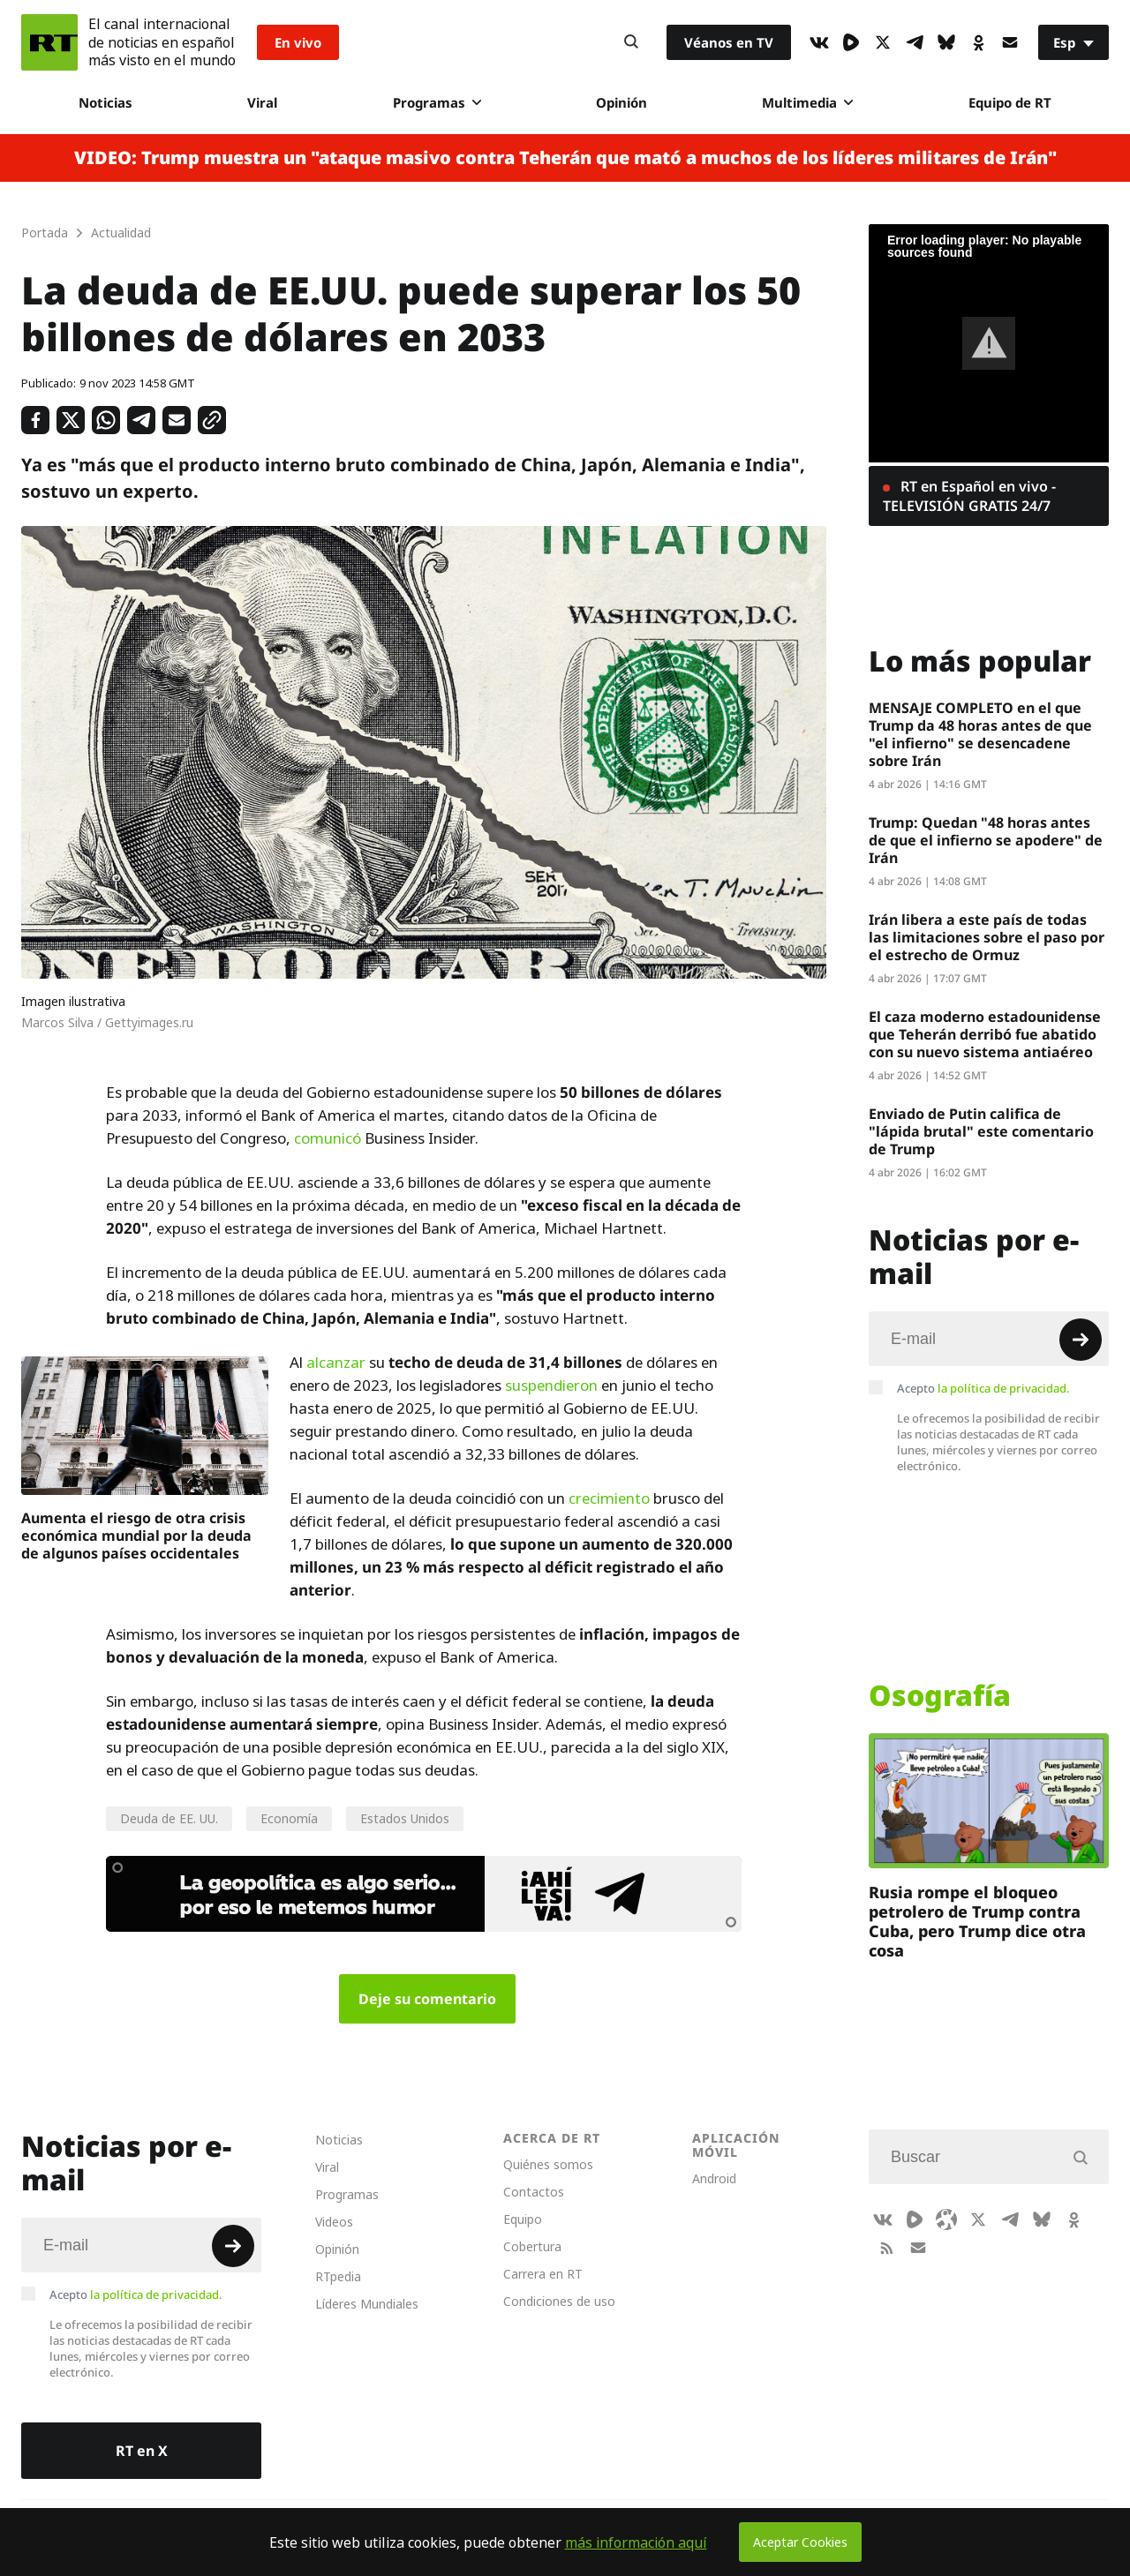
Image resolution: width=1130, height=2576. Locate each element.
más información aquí (636, 2542)
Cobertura (532, 2246)
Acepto (983, 1388)
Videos (334, 2221)
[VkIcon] (819, 42)
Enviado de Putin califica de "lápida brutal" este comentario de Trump (981, 1131)
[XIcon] (883, 42)
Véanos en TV (728, 42)
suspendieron (551, 1385)
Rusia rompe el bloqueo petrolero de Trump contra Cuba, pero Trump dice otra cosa (977, 1921)
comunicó (327, 1138)
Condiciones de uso (559, 2301)
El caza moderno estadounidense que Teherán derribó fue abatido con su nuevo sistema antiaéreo (985, 1034)
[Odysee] (946, 2219)
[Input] (989, 1338)
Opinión (621, 102)
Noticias (105, 102)
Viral (262, 102)
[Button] (631, 42)
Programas (437, 102)
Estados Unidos (404, 1818)
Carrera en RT (543, 2273)
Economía (289, 1818)
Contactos (533, 2191)
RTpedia (338, 2276)
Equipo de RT (1009, 102)
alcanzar (335, 1362)
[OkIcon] (978, 42)
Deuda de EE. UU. (169, 1818)
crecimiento (609, 1498)
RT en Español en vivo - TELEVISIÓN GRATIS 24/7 (969, 496)
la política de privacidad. (1004, 1388)
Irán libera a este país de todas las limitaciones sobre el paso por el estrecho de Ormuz (986, 937)
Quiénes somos (548, 2164)
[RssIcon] (886, 2248)
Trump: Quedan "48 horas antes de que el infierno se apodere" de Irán (986, 840)
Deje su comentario (427, 1999)
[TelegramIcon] (914, 42)
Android (714, 2178)
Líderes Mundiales (366, 2303)
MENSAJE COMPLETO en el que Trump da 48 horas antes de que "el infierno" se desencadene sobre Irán (980, 734)
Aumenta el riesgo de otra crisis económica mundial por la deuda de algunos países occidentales (136, 1535)
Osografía (940, 1695)
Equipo (522, 2219)
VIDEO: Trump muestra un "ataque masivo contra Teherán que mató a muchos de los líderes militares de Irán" (565, 158)
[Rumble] (851, 42)
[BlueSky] (946, 42)
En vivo (298, 42)
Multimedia (807, 102)
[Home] (49, 42)
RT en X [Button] (142, 2450)
